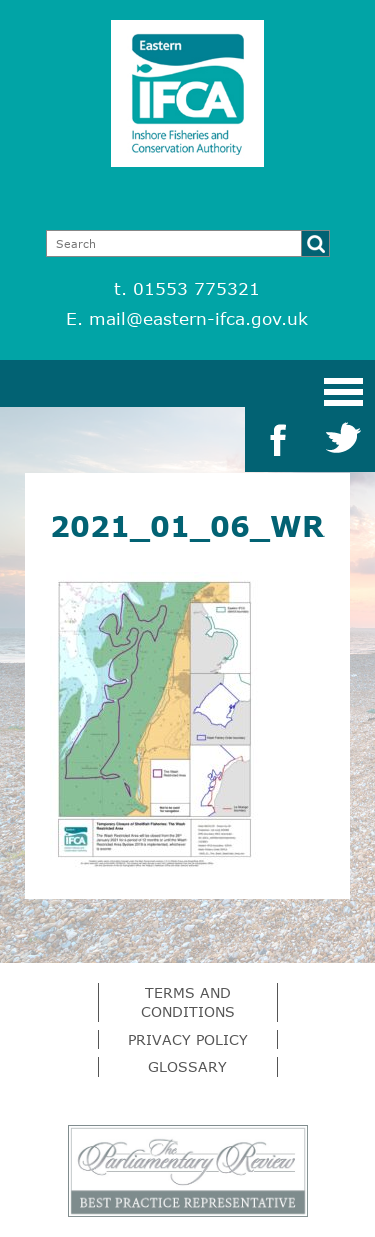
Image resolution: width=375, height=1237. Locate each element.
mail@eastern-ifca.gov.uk (198, 318)
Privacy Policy (188, 1039)
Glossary (187, 1066)
